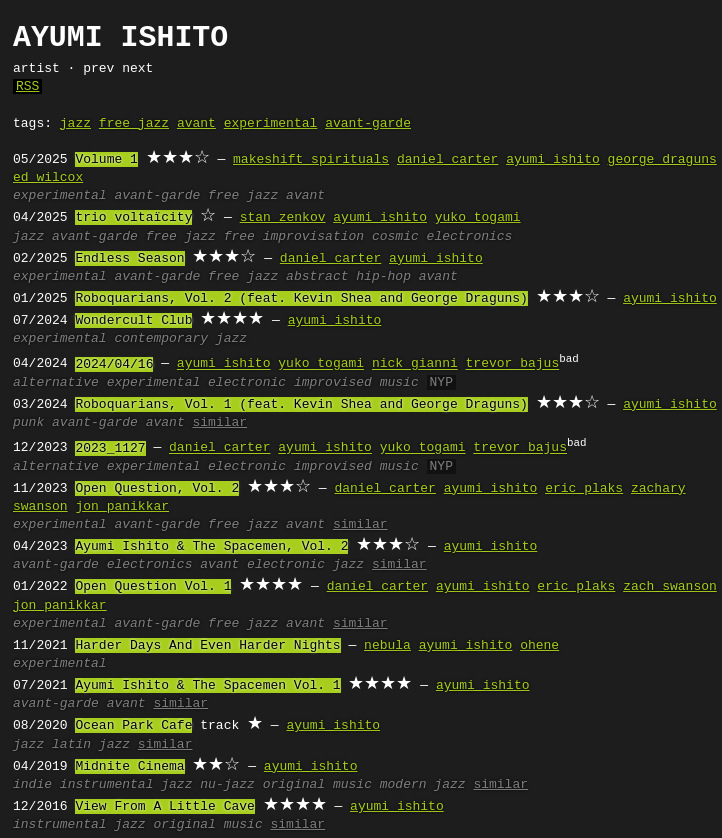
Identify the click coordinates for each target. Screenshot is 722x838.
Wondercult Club (133, 321)
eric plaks (584, 489)
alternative (56, 383)
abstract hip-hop (348, 277)
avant (196, 124)
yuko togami (478, 218)
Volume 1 (106, 160)
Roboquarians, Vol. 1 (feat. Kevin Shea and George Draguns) (301, 405)
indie (32, 785)
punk (28, 423)
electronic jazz (305, 565)
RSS (27, 87)
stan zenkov (283, 218)
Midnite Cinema (129, 767)
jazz (75, 124)
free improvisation (294, 237)
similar (219, 423)
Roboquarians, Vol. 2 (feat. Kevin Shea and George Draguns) (301, 299)
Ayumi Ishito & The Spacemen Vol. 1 (207, 686)
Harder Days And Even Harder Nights (207, 646)
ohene (539, 646)
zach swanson (670, 587)
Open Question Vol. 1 (153, 587)
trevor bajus (513, 365)
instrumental (107, 785)
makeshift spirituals (311, 160)
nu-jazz (227, 785)
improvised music (356, 383)
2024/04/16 (114, 365)
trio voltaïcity (133, 218)
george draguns (662, 160)
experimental (271, 124)
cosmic (395, 237)
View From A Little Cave (164, 807)
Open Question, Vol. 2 (157, 489)
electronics (470, 237)
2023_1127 (110, 449)
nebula (387, 646)
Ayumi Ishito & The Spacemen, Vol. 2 (211, 547)
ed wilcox (48, 178)
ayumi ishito (553, 160)
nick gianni (415, 365)
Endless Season (129, 259)
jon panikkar (122, 507)
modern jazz (423, 785)
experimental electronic (196, 383)
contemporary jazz (180, 339)
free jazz (134, 124)
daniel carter (447, 160)
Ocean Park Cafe (133, 726)
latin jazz (91, 745)
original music (317, 785)
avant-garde (368, 124)
